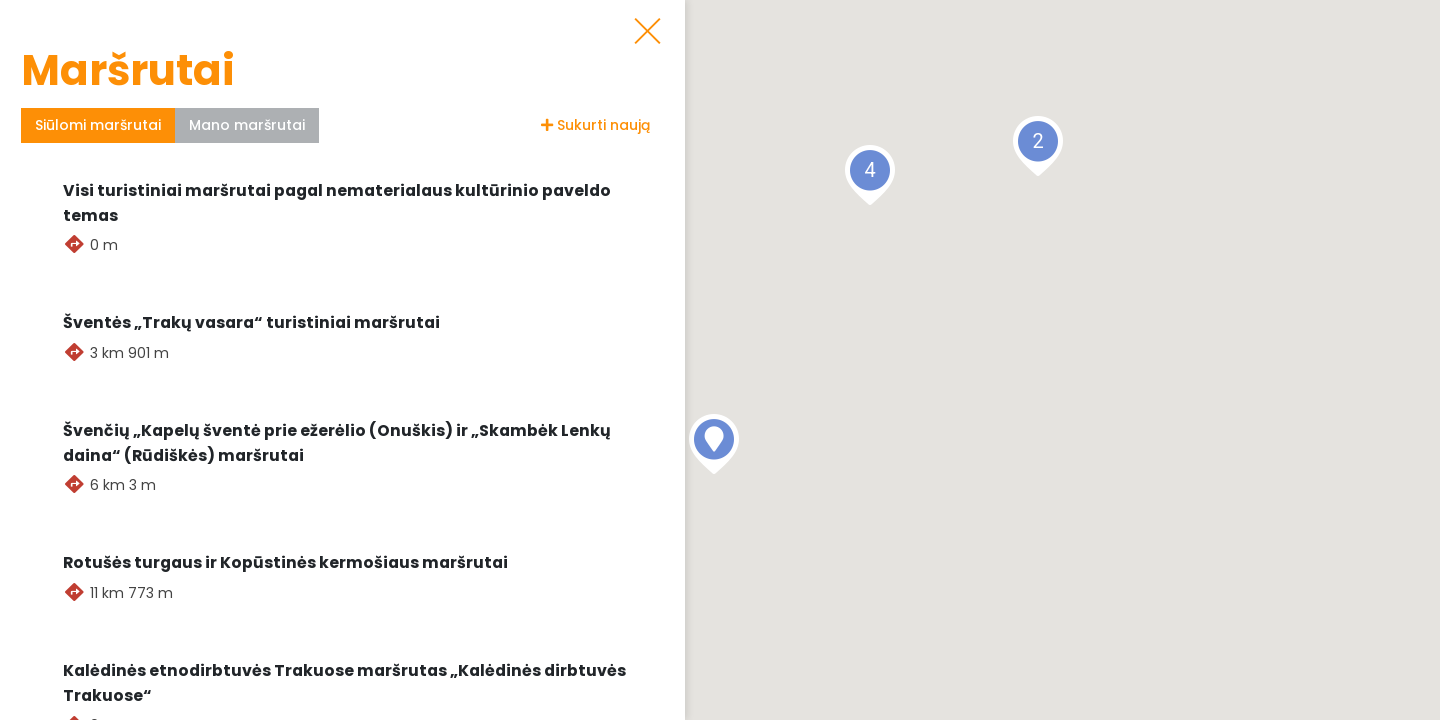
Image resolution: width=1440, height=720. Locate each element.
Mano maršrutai (247, 125)
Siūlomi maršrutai (98, 125)
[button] (714, 444)
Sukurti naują (595, 125)
